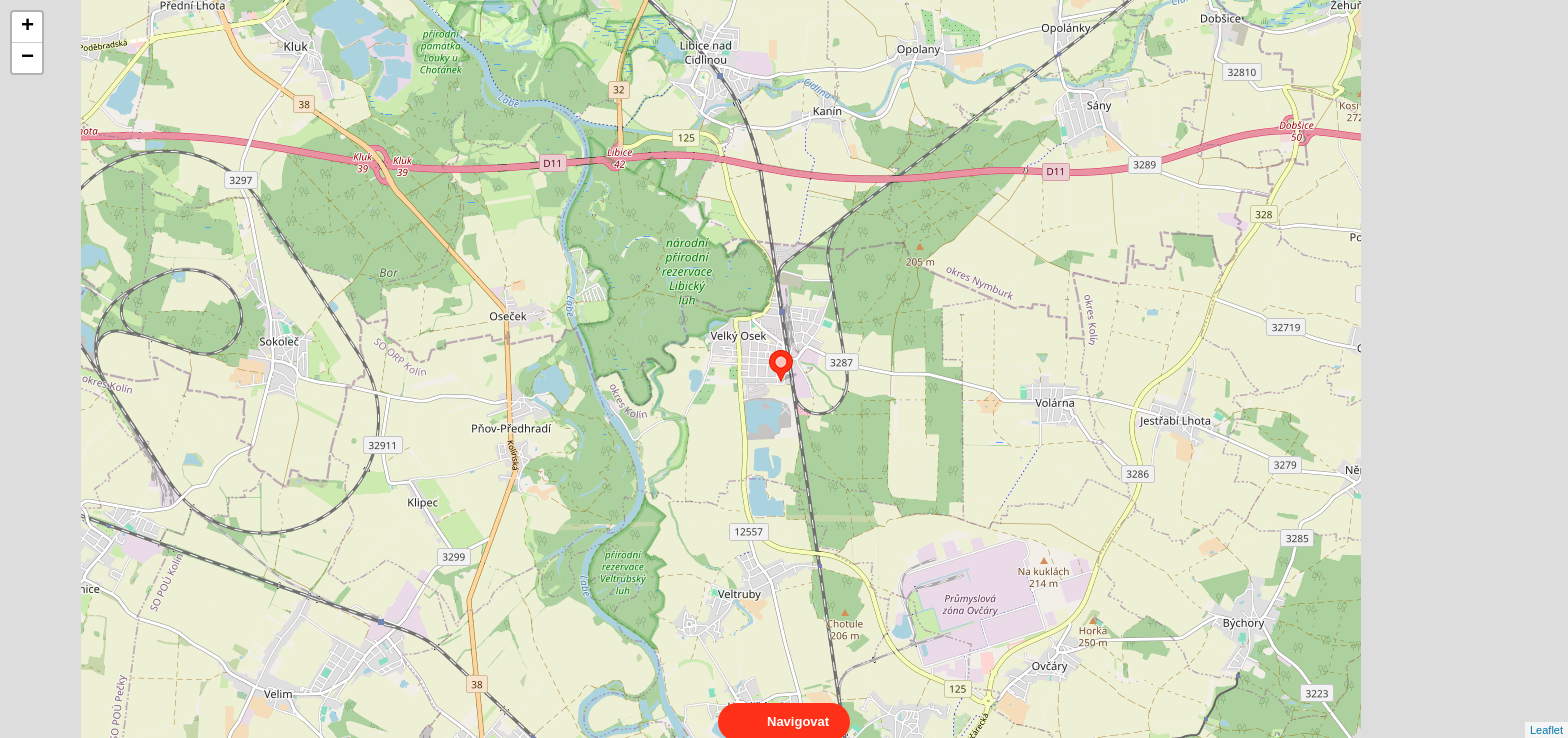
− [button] (27, 58)
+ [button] (27, 27)
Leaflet (1546, 712)
